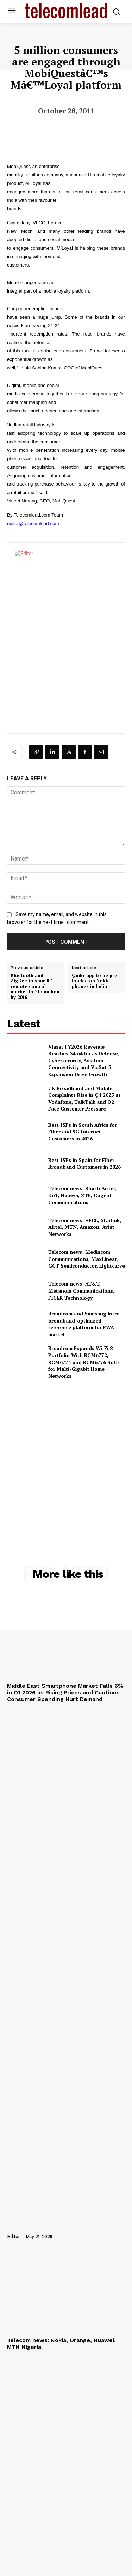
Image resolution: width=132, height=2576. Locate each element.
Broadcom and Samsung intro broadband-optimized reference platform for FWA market (84, 1324)
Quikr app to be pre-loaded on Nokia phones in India (95, 981)
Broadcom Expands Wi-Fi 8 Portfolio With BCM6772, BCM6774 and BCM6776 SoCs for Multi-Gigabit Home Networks (84, 1362)
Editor (13, 2236)
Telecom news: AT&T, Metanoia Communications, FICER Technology (81, 1290)
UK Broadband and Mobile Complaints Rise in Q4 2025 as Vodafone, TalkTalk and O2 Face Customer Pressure (84, 1098)
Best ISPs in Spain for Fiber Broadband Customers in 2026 (84, 1163)
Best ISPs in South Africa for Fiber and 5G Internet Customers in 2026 (82, 1131)
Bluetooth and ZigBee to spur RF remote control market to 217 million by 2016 (35, 986)
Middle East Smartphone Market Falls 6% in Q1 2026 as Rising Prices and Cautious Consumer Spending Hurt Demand (65, 1692)
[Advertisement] (66, 1456)
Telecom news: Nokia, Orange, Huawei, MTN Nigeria (61, 2343)
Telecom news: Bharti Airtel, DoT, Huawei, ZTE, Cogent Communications (82, 1195)
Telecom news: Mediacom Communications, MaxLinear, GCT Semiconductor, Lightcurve (86, 1259)
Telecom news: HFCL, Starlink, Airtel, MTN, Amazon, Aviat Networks (84, 1227)
